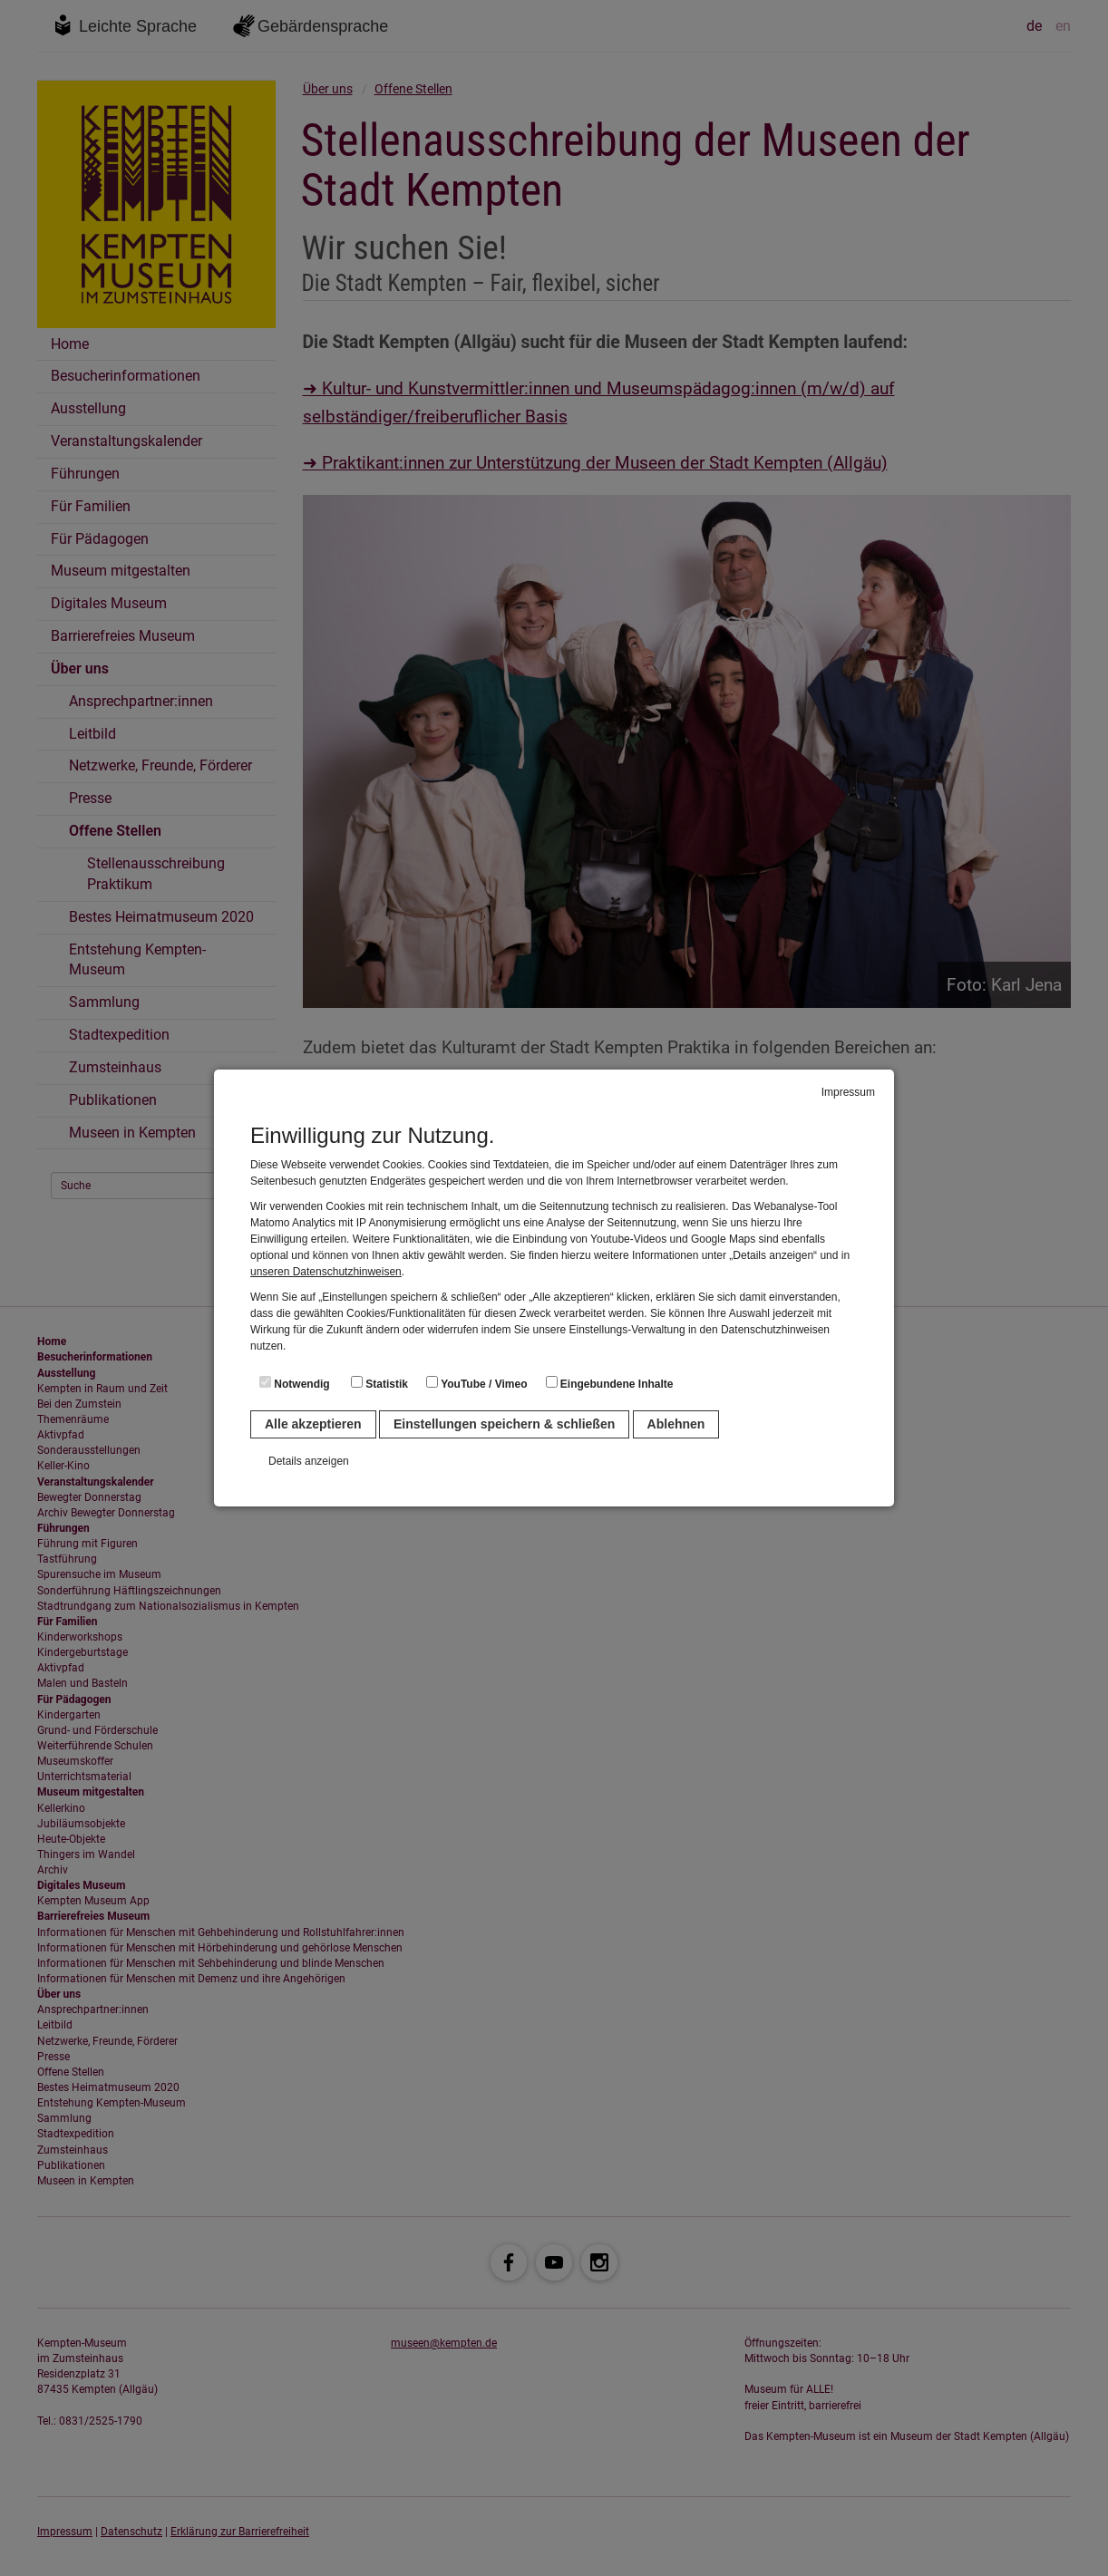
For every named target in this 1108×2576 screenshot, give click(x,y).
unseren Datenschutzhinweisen (326, 1271)
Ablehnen (676, 1424)
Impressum (848, 1092)
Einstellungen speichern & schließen (504, 1424)
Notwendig (294, 1383)
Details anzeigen (308, 1461)
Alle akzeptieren (313, 1424)
